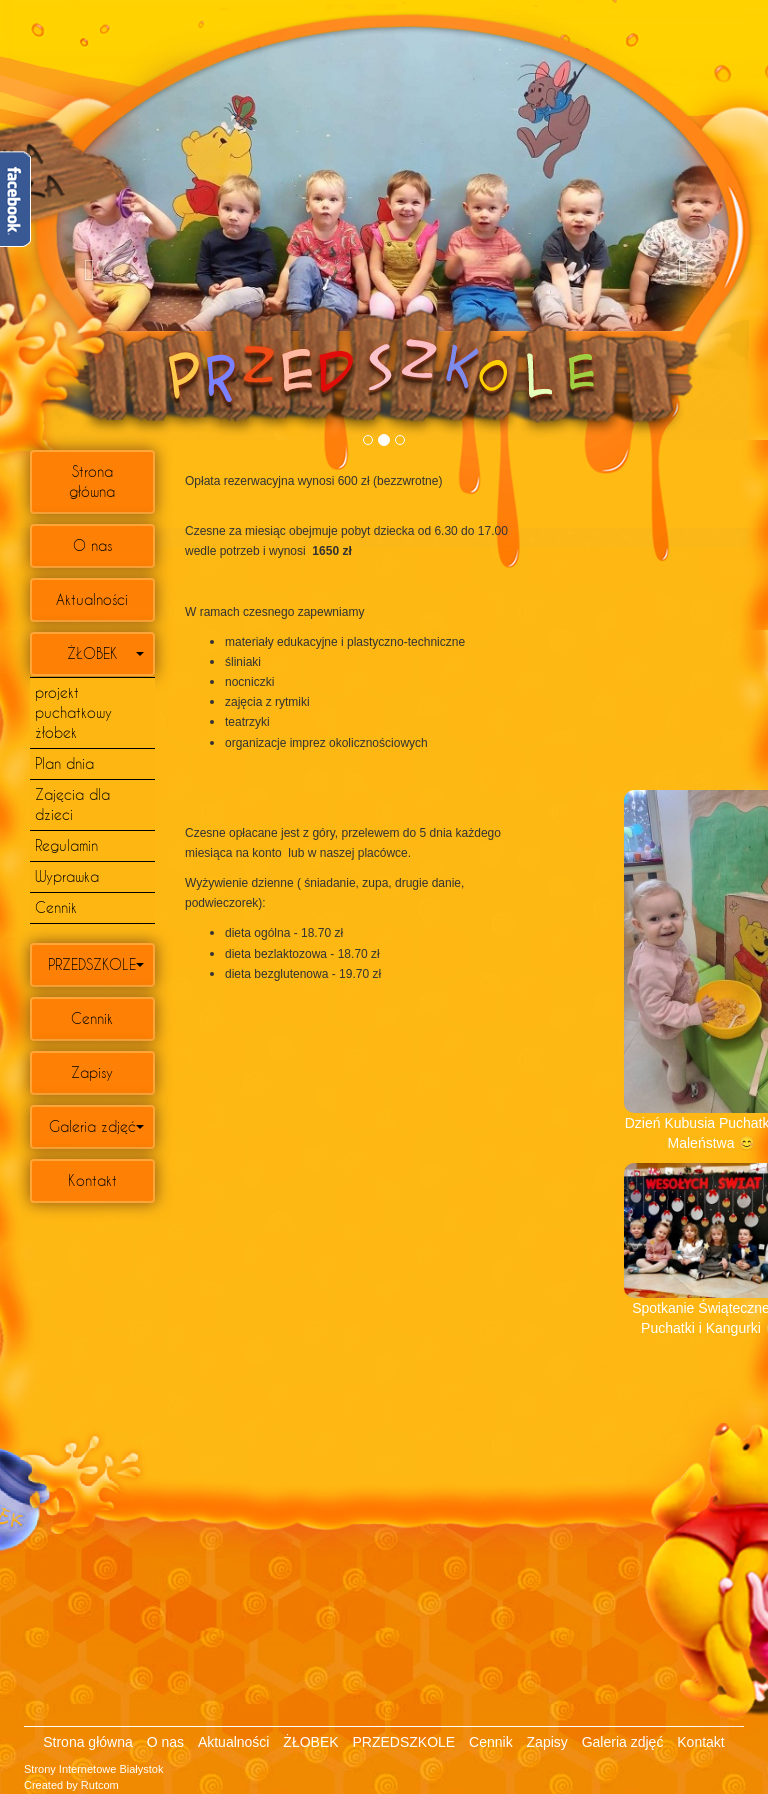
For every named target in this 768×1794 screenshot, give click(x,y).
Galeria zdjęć (92, 1126)
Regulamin (66, 845)
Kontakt (92, 1180)
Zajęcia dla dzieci (72, 804)
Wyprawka (67, 876)
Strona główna (92, 481)
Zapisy (92, 1072)
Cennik (56, 907)
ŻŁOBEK (92, 653)
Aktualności (92, 599)
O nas (92, 545)
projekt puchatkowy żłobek (73, 712)
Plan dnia (64, 763)
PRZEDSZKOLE (92, 964)
